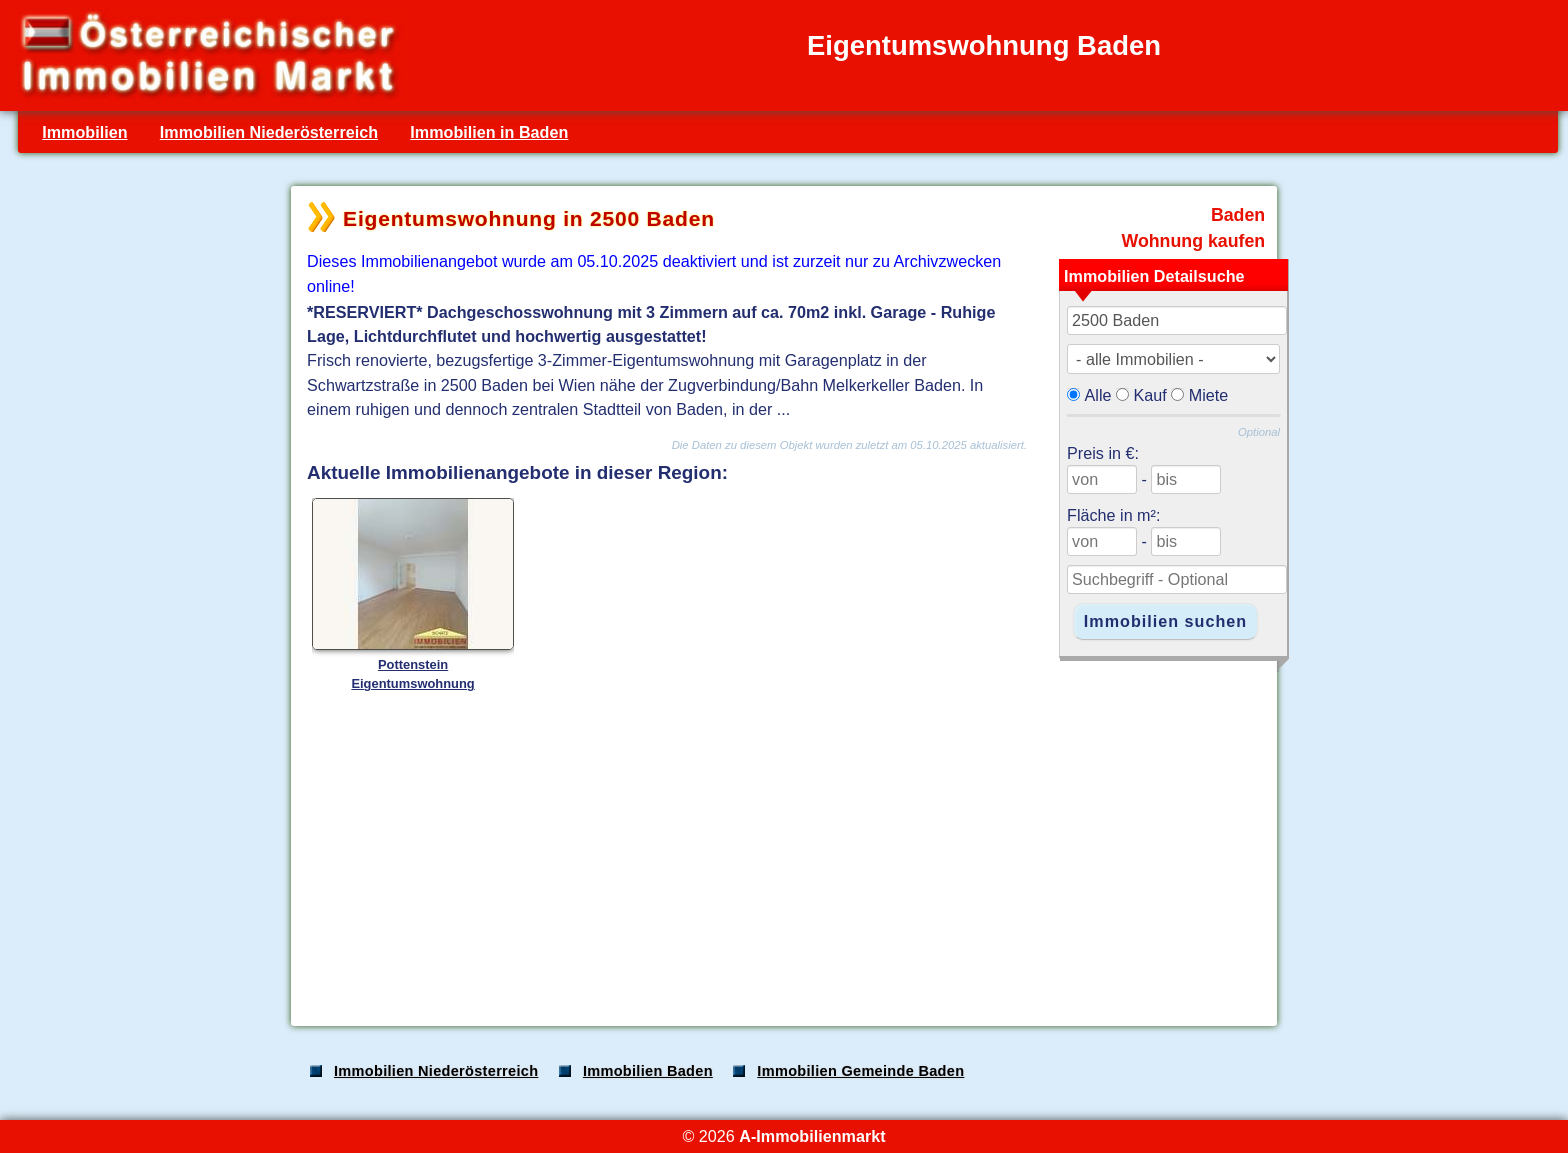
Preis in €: (1103, 453)
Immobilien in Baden (489, 132)
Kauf (1150, 395)
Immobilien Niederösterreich (269, 132)
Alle (1098, 395)
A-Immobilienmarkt (812, 1136)
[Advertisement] (782, 854)
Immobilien (84, 132)
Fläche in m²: (1113, 515)
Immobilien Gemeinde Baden (860, 1071)
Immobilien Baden (648, 1071)
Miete (1209, 395)
